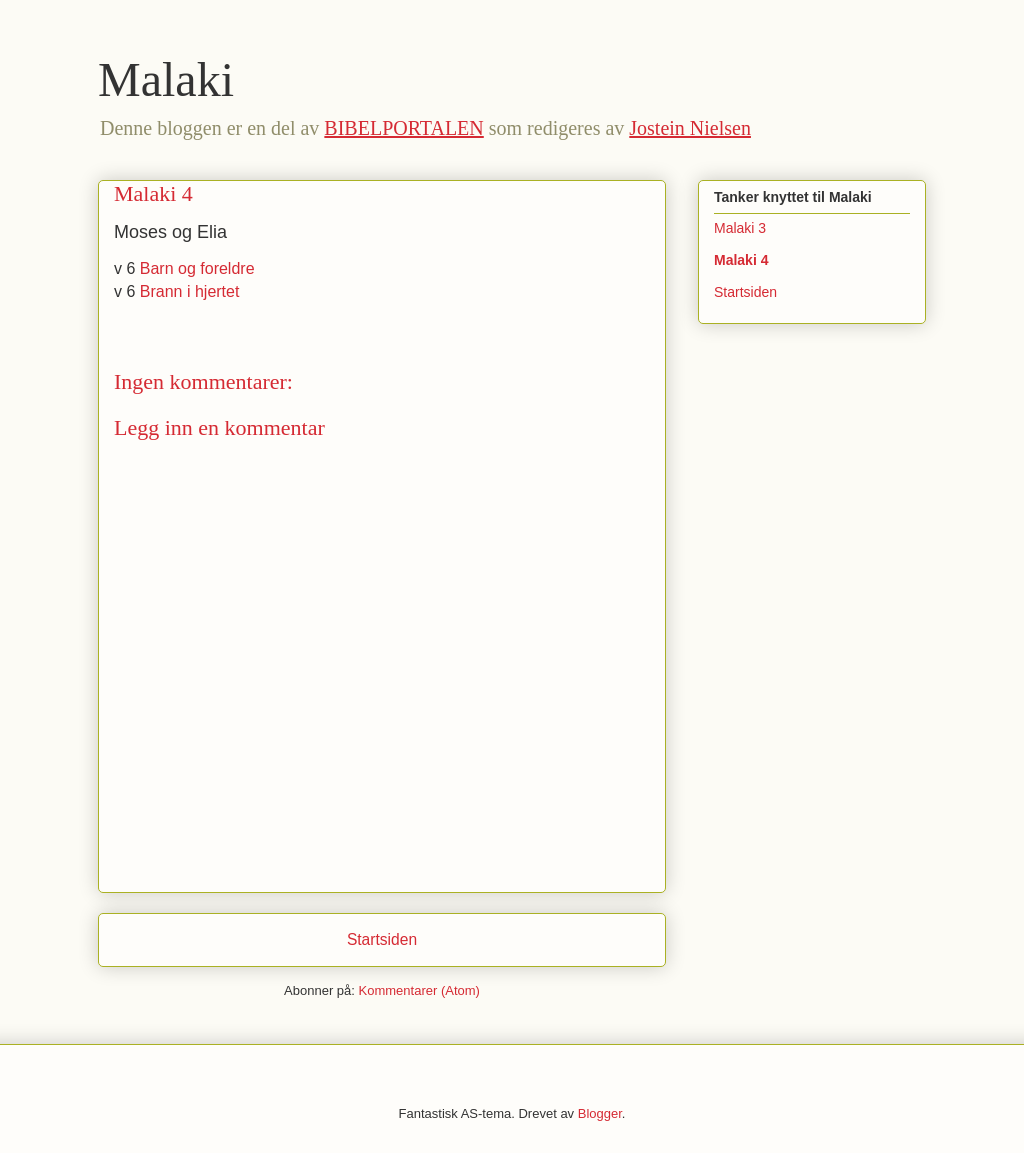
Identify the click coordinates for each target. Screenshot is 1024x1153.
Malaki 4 (741, 260)
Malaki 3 (740, 228)
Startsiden (382, 939)
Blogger (600, 1113)
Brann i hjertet (190, 291)
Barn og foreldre (197, 268)
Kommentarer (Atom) (419, 990)
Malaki (166, 79)
